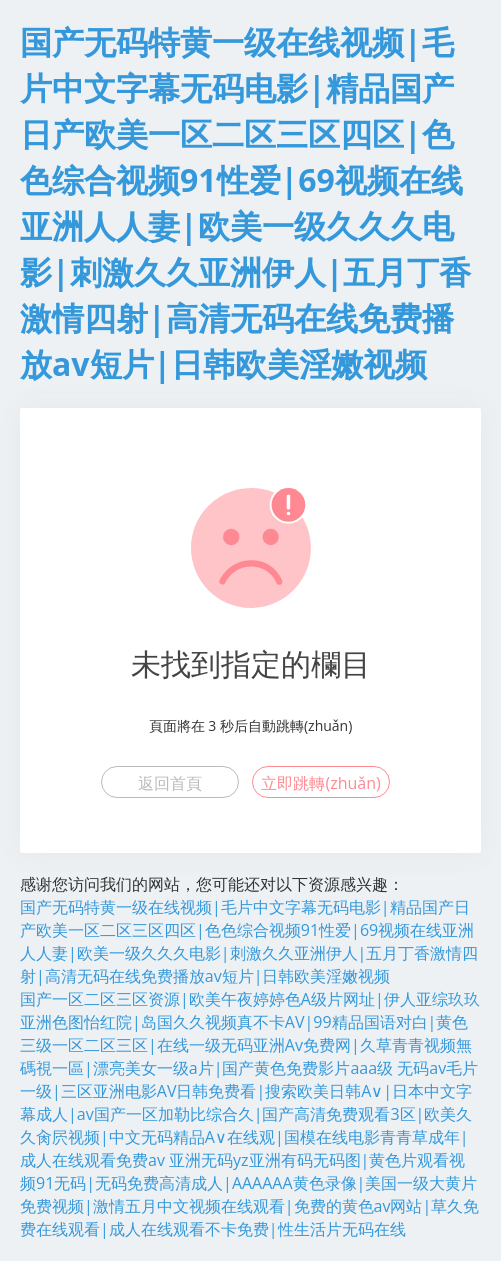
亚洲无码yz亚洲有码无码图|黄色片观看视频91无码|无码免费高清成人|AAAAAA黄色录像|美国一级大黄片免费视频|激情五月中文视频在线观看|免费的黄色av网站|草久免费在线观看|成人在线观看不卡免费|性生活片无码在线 (249, 1194)
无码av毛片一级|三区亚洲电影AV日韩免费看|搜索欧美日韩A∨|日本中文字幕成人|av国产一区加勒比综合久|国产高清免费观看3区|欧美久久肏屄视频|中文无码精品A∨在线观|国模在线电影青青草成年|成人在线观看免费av (249, 1114)
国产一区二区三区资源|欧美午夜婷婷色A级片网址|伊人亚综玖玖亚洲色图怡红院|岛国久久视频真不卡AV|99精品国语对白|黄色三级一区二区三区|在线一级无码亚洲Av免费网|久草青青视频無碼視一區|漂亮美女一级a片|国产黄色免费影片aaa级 (250, 1033)
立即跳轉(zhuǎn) (320, 783)
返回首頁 (170, 783)
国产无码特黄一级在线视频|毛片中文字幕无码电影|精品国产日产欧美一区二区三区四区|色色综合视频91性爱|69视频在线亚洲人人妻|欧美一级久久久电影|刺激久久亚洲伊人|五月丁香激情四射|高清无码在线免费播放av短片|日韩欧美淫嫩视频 (249, 941)
